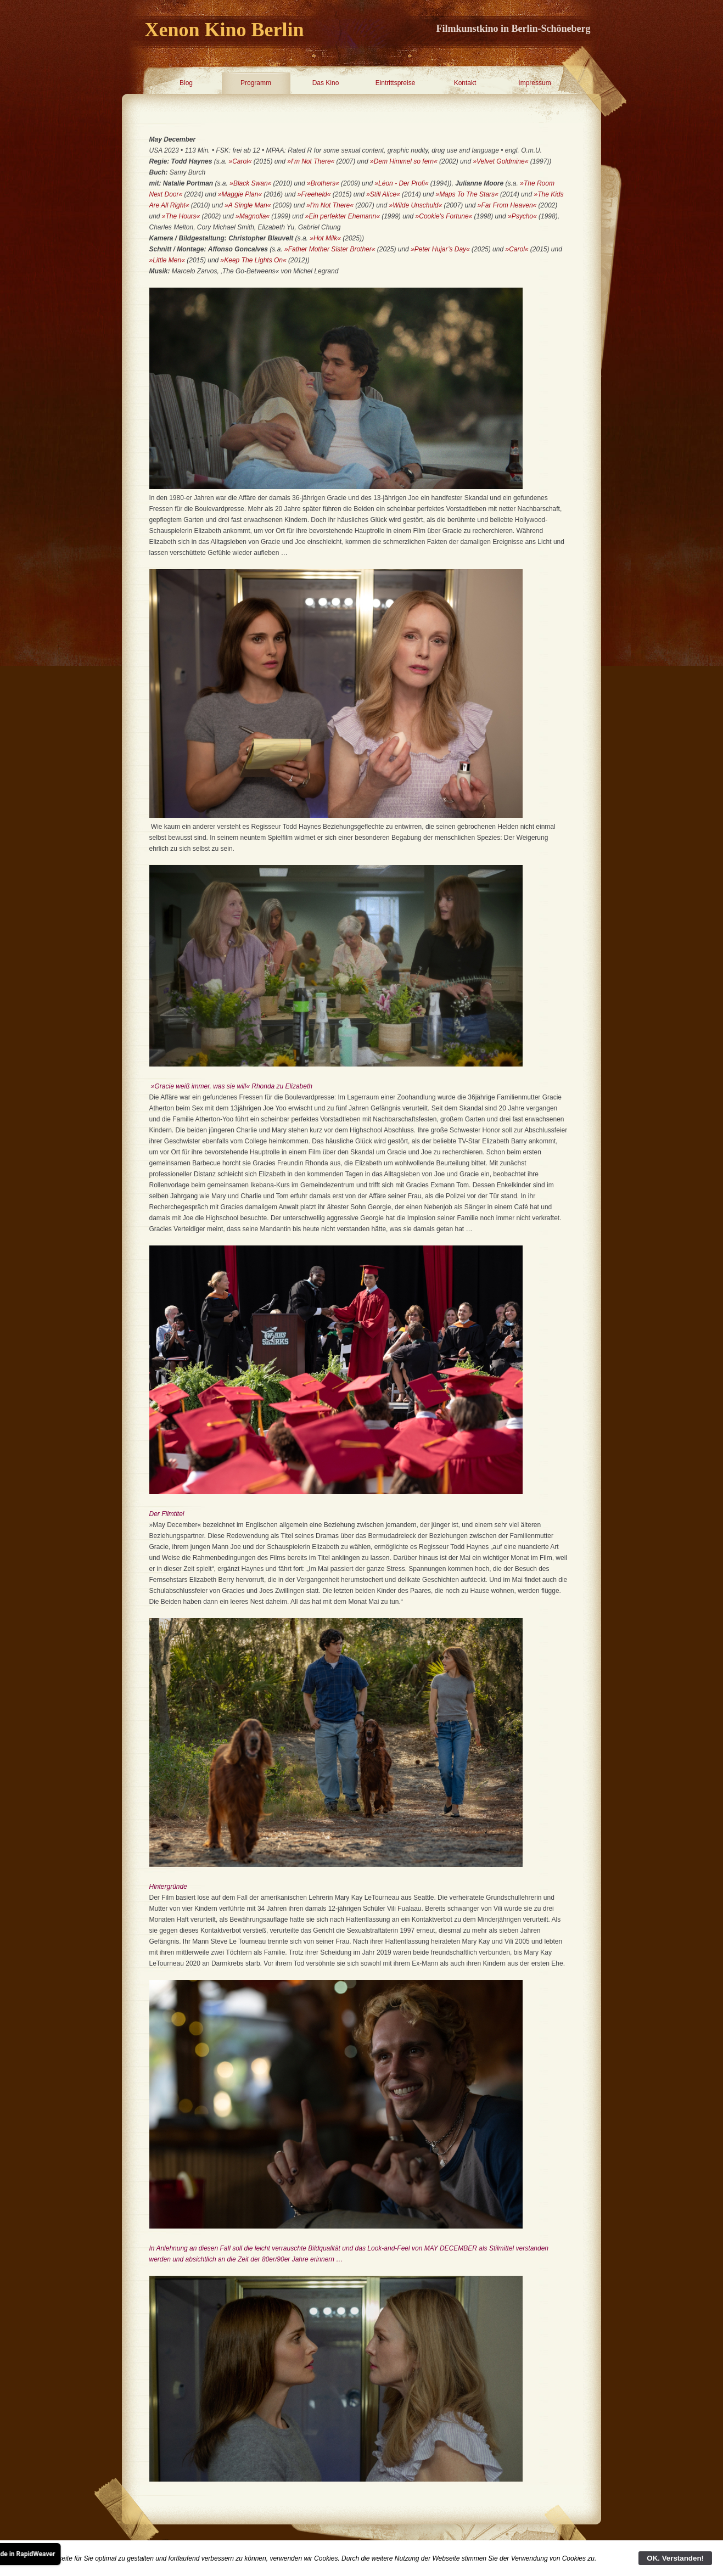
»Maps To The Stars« (467, 194)
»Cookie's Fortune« (445, 216)
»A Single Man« (248, 205)
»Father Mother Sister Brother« (330, 249)
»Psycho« (522, 216)
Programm (255, 83)
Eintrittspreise (395, 83)
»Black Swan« (250, 183)
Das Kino (325, 83)
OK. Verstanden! (675, 2558)
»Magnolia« (253, 216)
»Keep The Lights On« (254, 260)
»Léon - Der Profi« (401, 183)
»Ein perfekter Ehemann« (342, 216)
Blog (186, 83)
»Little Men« (167, 260)
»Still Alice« (384, 194)
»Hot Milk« (325, 238)
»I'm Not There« (330, 205)
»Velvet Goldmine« (501, 161)
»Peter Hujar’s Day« (440, 249)
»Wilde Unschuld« (415, 205)
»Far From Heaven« (507, 205)
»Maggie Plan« (240, 194)
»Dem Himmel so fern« (404, 161)
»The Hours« (181, 216)
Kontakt (465, 83)
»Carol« (239, 161)
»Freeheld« (314, 194)
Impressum (534, 83)
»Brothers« (324, 183)
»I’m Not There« (310, 161)
